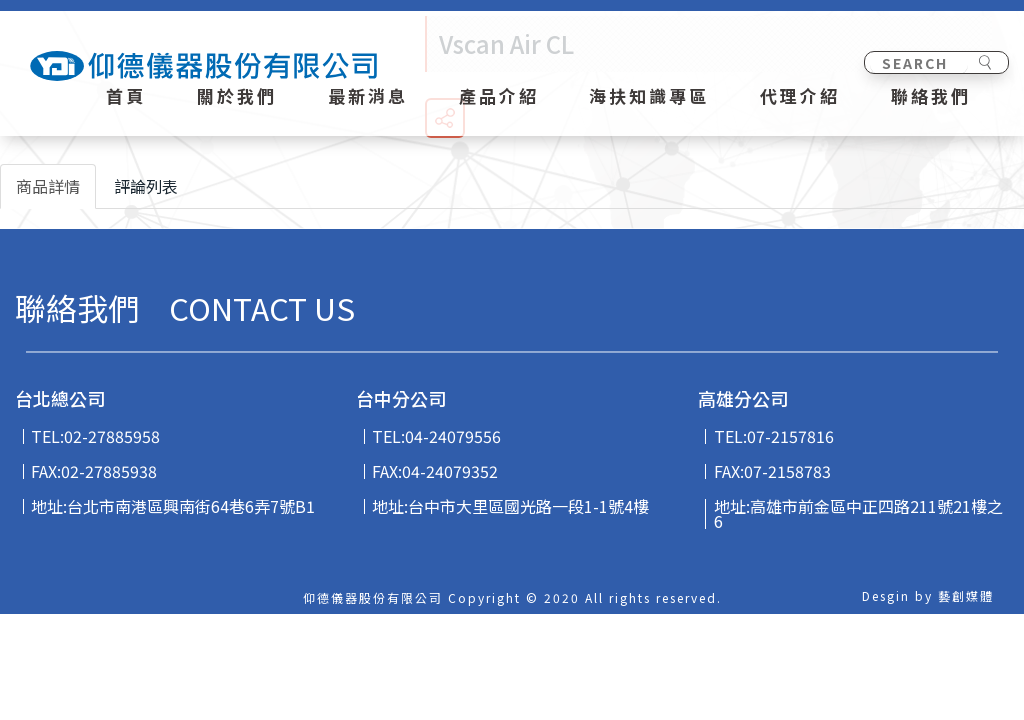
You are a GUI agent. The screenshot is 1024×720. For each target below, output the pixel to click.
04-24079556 (453, 436)
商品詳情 (48, 186)
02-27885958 (112, 436)
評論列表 (146, 186)
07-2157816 (790, 436)
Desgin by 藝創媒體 (928, 595)
